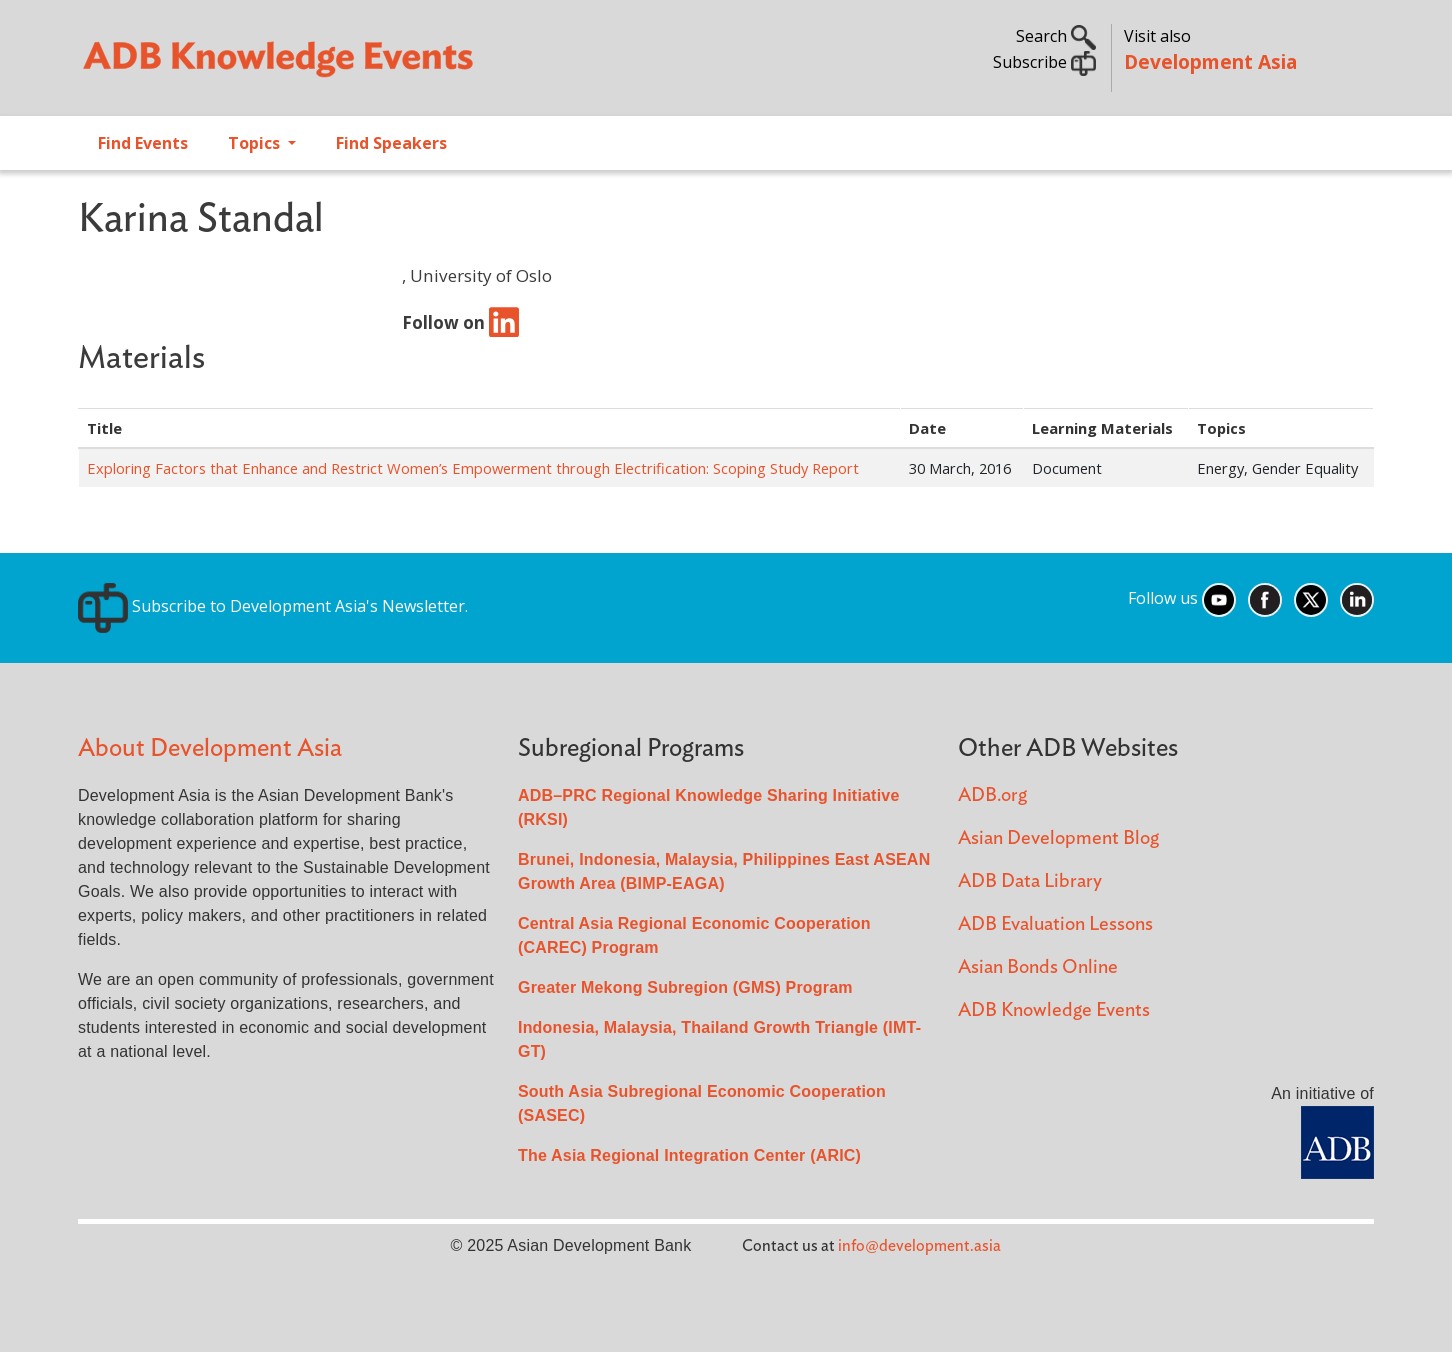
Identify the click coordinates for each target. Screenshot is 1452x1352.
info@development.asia (919, 1246)
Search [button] (1056, 36)
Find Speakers (391, 143)
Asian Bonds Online (1038, 967)
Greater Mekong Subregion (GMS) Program (685, 987)
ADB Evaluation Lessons (1055, 924)
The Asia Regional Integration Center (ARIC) (689, 1155)
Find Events (143, 143)
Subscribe (1044, 62)
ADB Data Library (1030, 881)
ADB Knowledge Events (1054, 1010)
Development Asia (1210, 61)
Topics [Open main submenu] (256, 143)
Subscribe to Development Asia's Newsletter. (273, 606)
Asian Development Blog (1058, 838)
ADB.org (992, 795)
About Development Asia (210, 748)
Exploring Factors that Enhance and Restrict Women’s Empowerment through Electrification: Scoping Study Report (473, 468)
